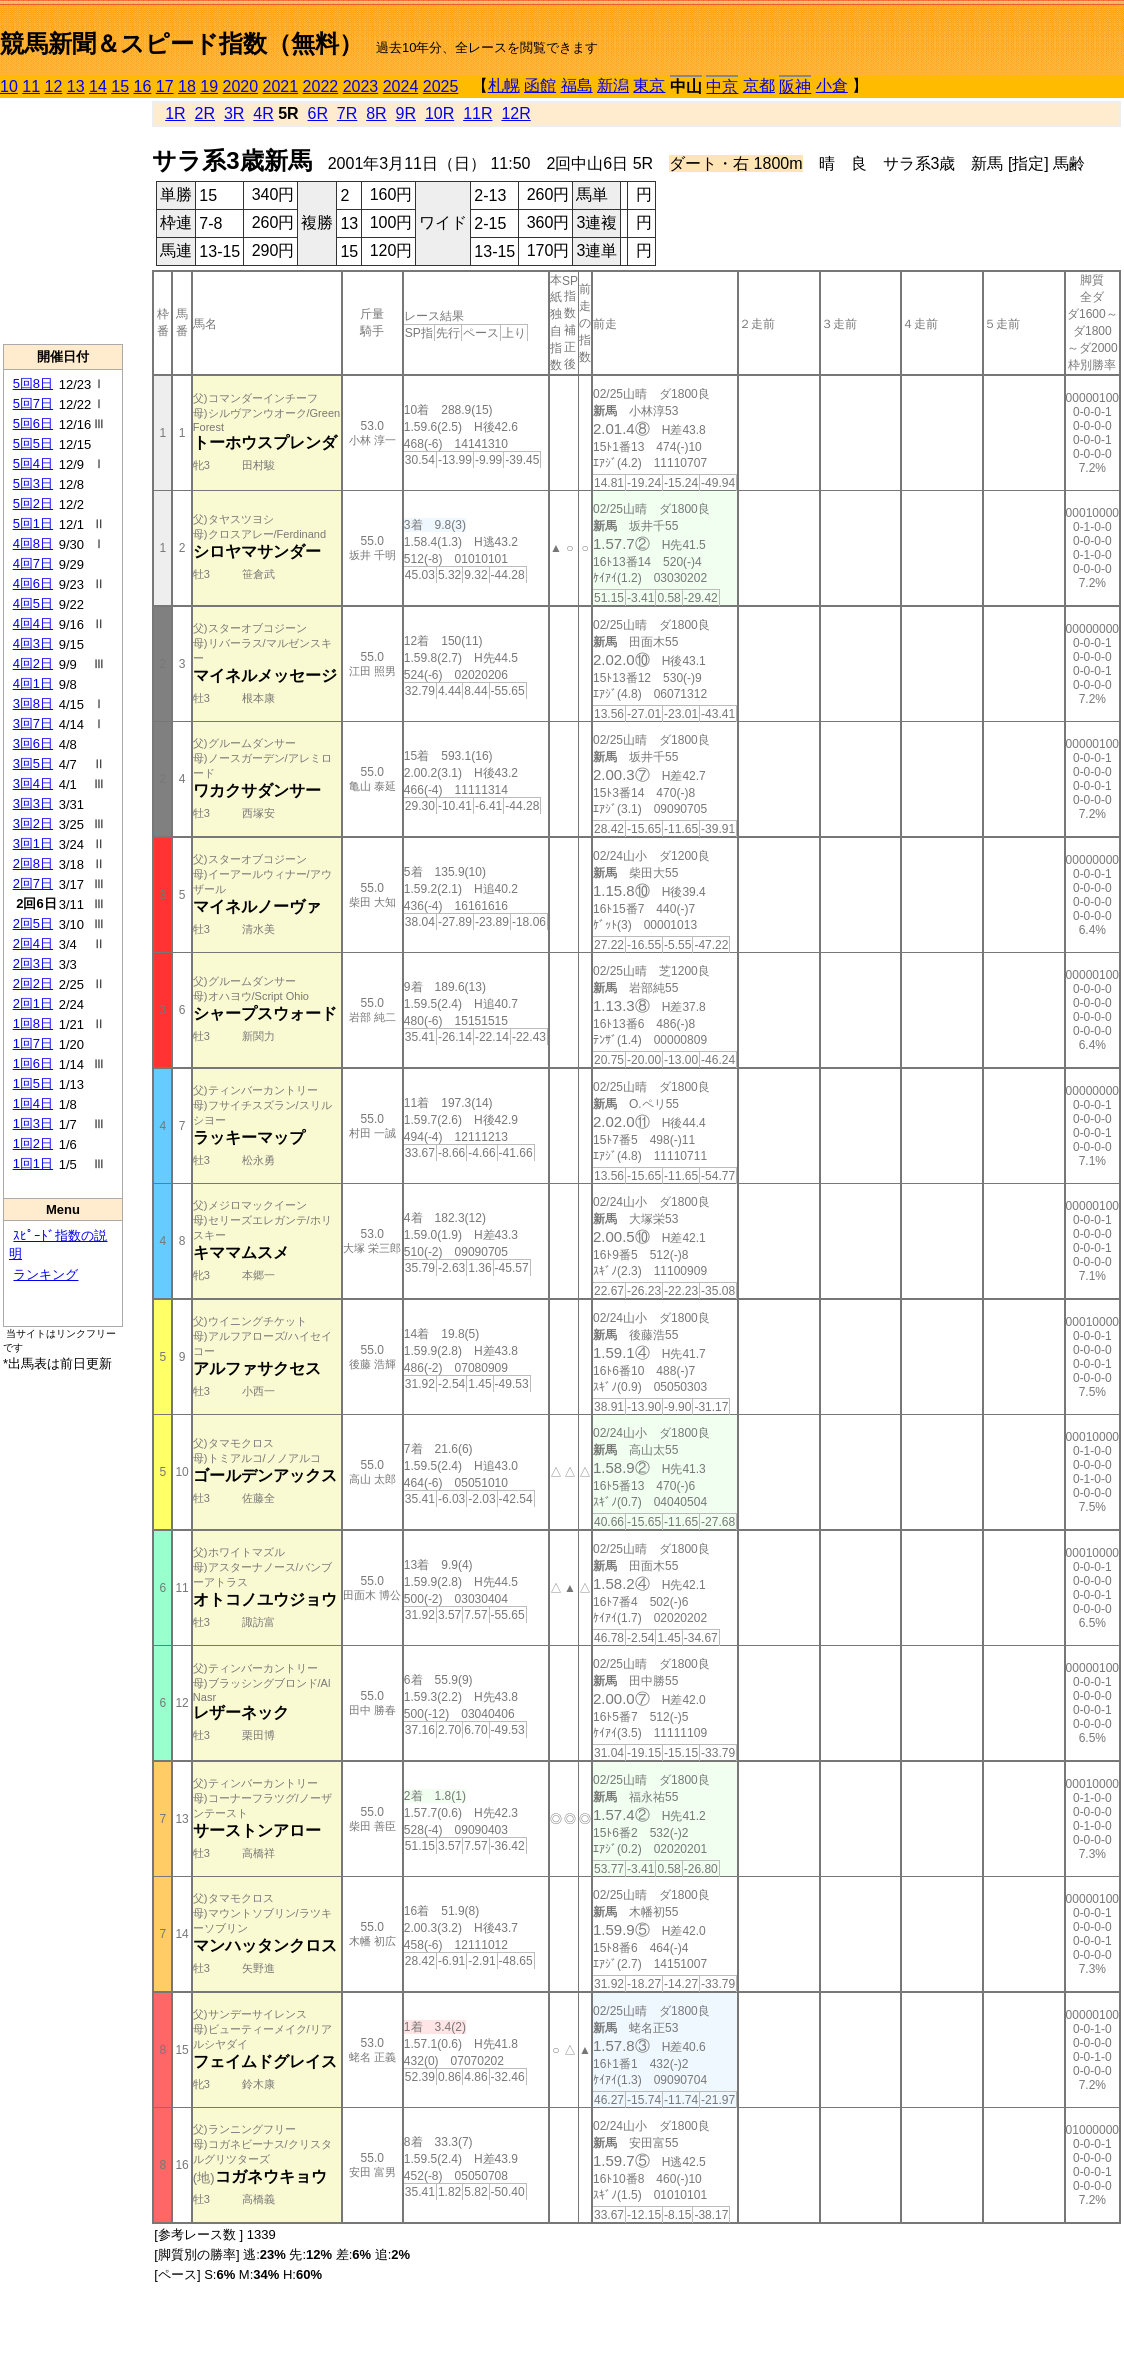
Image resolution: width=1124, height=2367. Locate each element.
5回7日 (33, 403)
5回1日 (33, 523)
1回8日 (33, 1023)
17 (165, 86)
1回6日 (33, 1063)
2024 (401, 86)
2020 (241, 86)
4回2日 (33, 663)
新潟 (613, 85)
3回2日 (33, 823)
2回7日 (33, 883)
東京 (649, 85)
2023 (361, 86)
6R (318, 113)
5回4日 (33, 463)
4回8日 (33, 543)
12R (515, 113)
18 (187, 86)
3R (234, 113)
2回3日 (33, 963)
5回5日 (33, 443)
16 (143, 86)
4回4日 (33, 623)
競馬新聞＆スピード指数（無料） (181, 43)
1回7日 (33, 1043)
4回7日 (33, 563)
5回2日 (33, 503)
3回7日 (33, 723)
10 (9, 86)
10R (439, 113)
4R (263, 113)
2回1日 (33, 1003)
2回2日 (33, 983)
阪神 (795, 86)
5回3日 (33, 483)
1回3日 (33, 1123)
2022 (321, 86)
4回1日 (33, 683)
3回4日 (33, 783)
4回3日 (33, 643)
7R (347, 113)
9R (406, 113)
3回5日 (33, 763)
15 (120, 86)
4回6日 (33, 583)
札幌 (504, 85)
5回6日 (33, 423)
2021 (281, 86)
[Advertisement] (63, 221)
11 (31, 86)
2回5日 (33, 923)
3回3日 (33, 803)
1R (175, 113)
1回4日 (33, 1103)
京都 (759, 85)
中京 (722, 86)
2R (205, 113)
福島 (577, 85)
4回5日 (33, 603)
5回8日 (33, 383)
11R (477, 113)
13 (76, 86)
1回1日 (33, 1163)
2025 (441, 86)
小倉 (832, 85)
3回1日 (33, 843)
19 (209, 86)
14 (98, 86)
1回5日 (33, 1083)
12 (54, 86)
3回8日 (33, 703)
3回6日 (33, 743)
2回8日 (33, 863)
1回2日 (33, 1143)
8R (376, 113)
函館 (540, 85)
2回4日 (33, 943)
